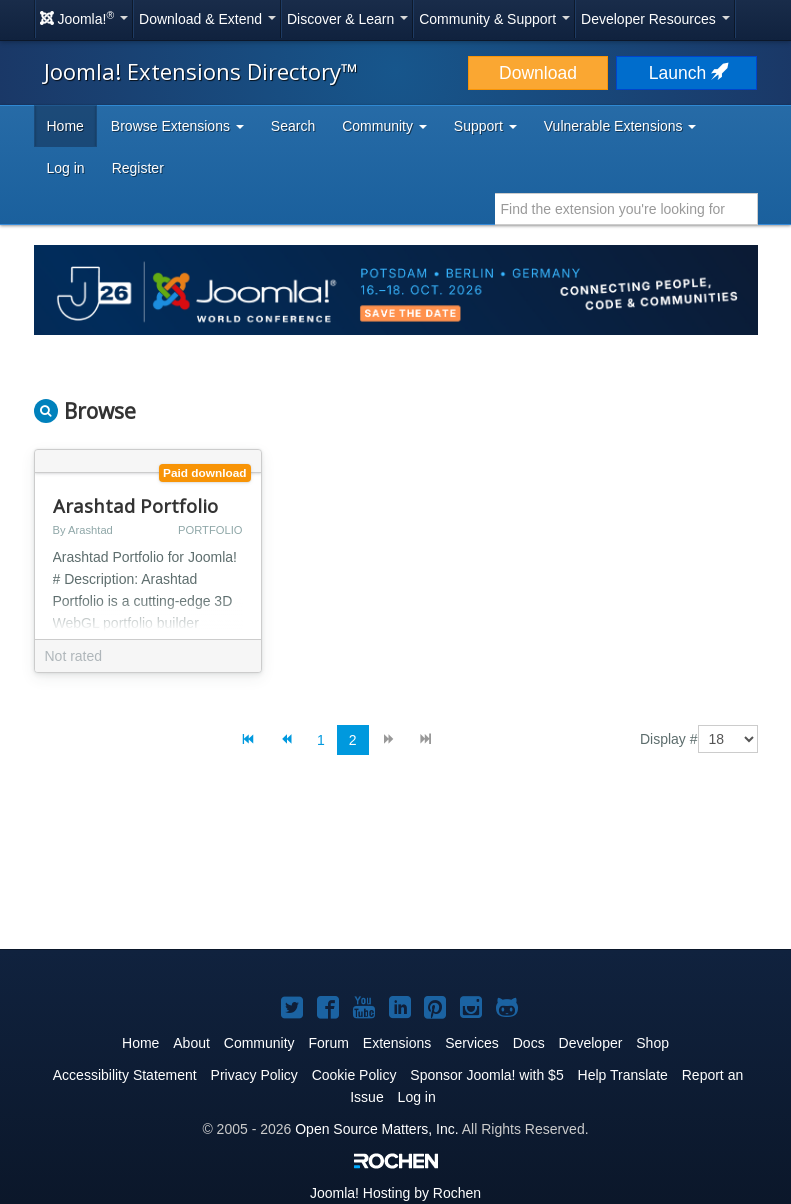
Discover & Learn (347, 19)
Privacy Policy (254, 1075)
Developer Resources (655, 19)
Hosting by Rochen (395, 1193)
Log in (66, 168)
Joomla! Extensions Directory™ (201, 71)
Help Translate (623, 1075)
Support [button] (485, 126)
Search (293, 126)
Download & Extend (207, 19)
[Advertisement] (396, 868)
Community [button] (384, 126)
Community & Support (494, 19)
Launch (687, 73)
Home (65, 126)
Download (538, 73)
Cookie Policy (354, 1075)
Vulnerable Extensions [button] (620, 126)
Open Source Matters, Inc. (376, 1129)
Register (138, 168)
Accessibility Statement (125, 1075)
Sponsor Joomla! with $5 (486, 1075)
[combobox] (626, 209)
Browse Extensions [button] (177, 126)
